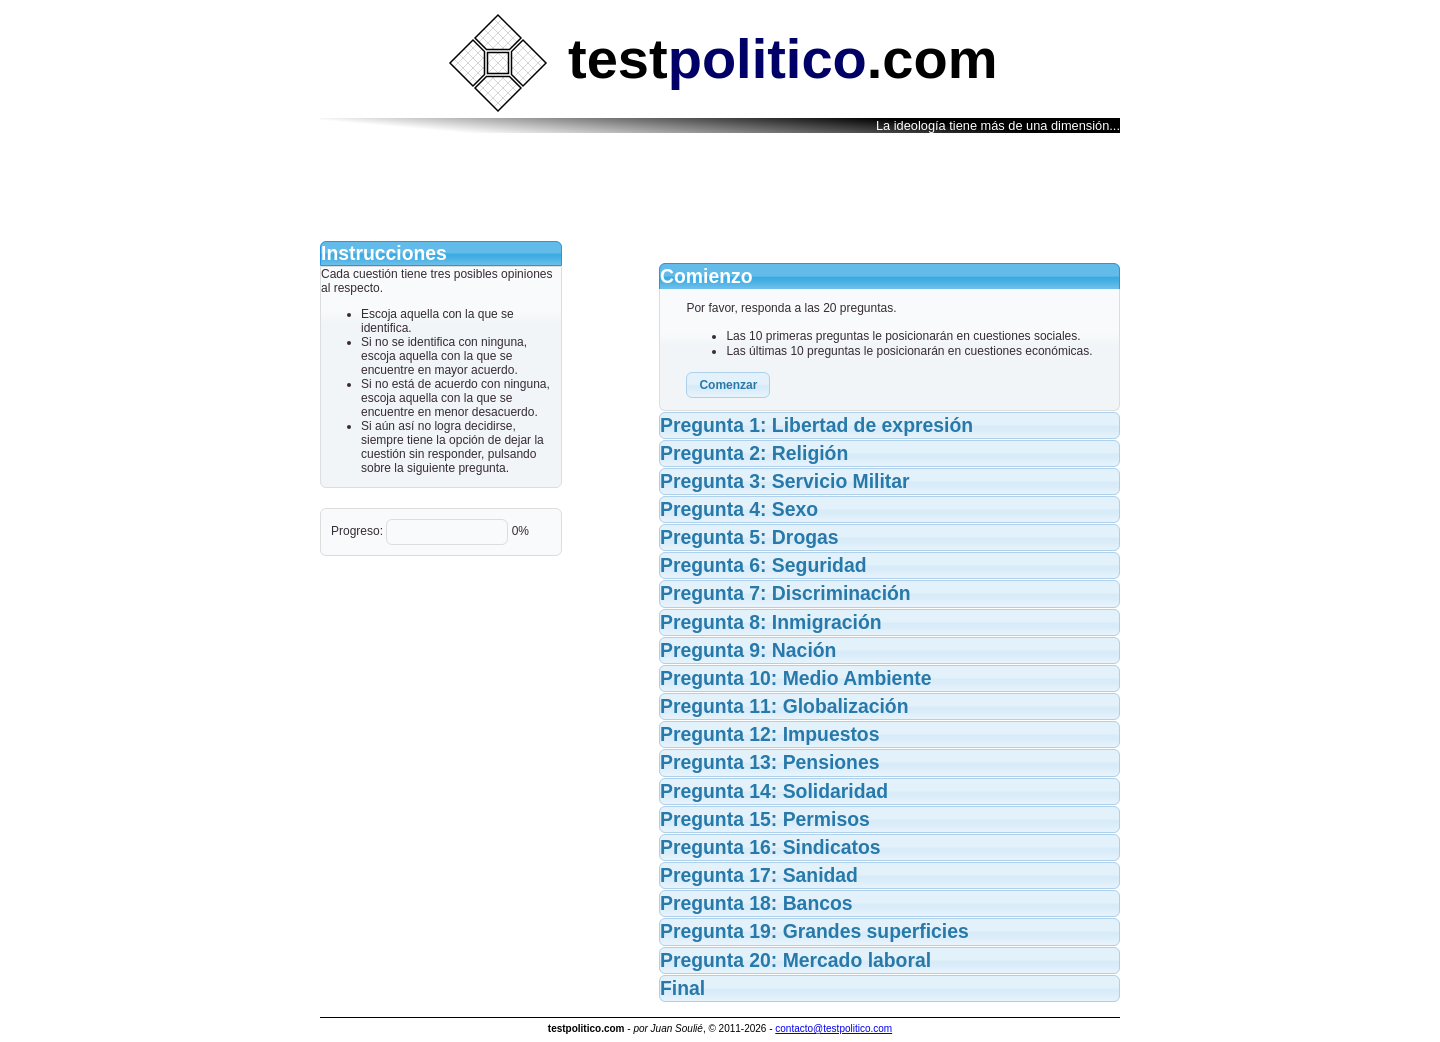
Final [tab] (682, 988)
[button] (728, 385)
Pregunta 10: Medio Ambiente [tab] (795, 678)
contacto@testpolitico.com (833, 1028)
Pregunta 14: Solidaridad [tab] (774, 791)
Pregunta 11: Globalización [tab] (784, 706)
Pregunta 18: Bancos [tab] (756, 903)
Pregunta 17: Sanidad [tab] (759, 875)
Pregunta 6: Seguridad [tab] (763, 565)
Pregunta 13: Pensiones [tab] (769, 762)
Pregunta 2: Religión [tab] (754, 453)
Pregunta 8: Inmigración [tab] (771, 622)
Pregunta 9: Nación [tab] (748, 650)
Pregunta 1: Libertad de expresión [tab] (816, 425)
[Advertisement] (720, 188)
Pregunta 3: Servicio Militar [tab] (785, 481)
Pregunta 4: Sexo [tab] (739, 509)
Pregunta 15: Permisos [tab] (765, 819)
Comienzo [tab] (706, 276)
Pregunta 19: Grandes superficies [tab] (814, 931)
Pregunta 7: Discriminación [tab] (785, 593)
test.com (723, 58)
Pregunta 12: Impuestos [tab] (769, 734)
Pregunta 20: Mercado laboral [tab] (795, 960)
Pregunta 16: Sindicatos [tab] (770, 847)
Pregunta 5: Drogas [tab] (749, 537)
